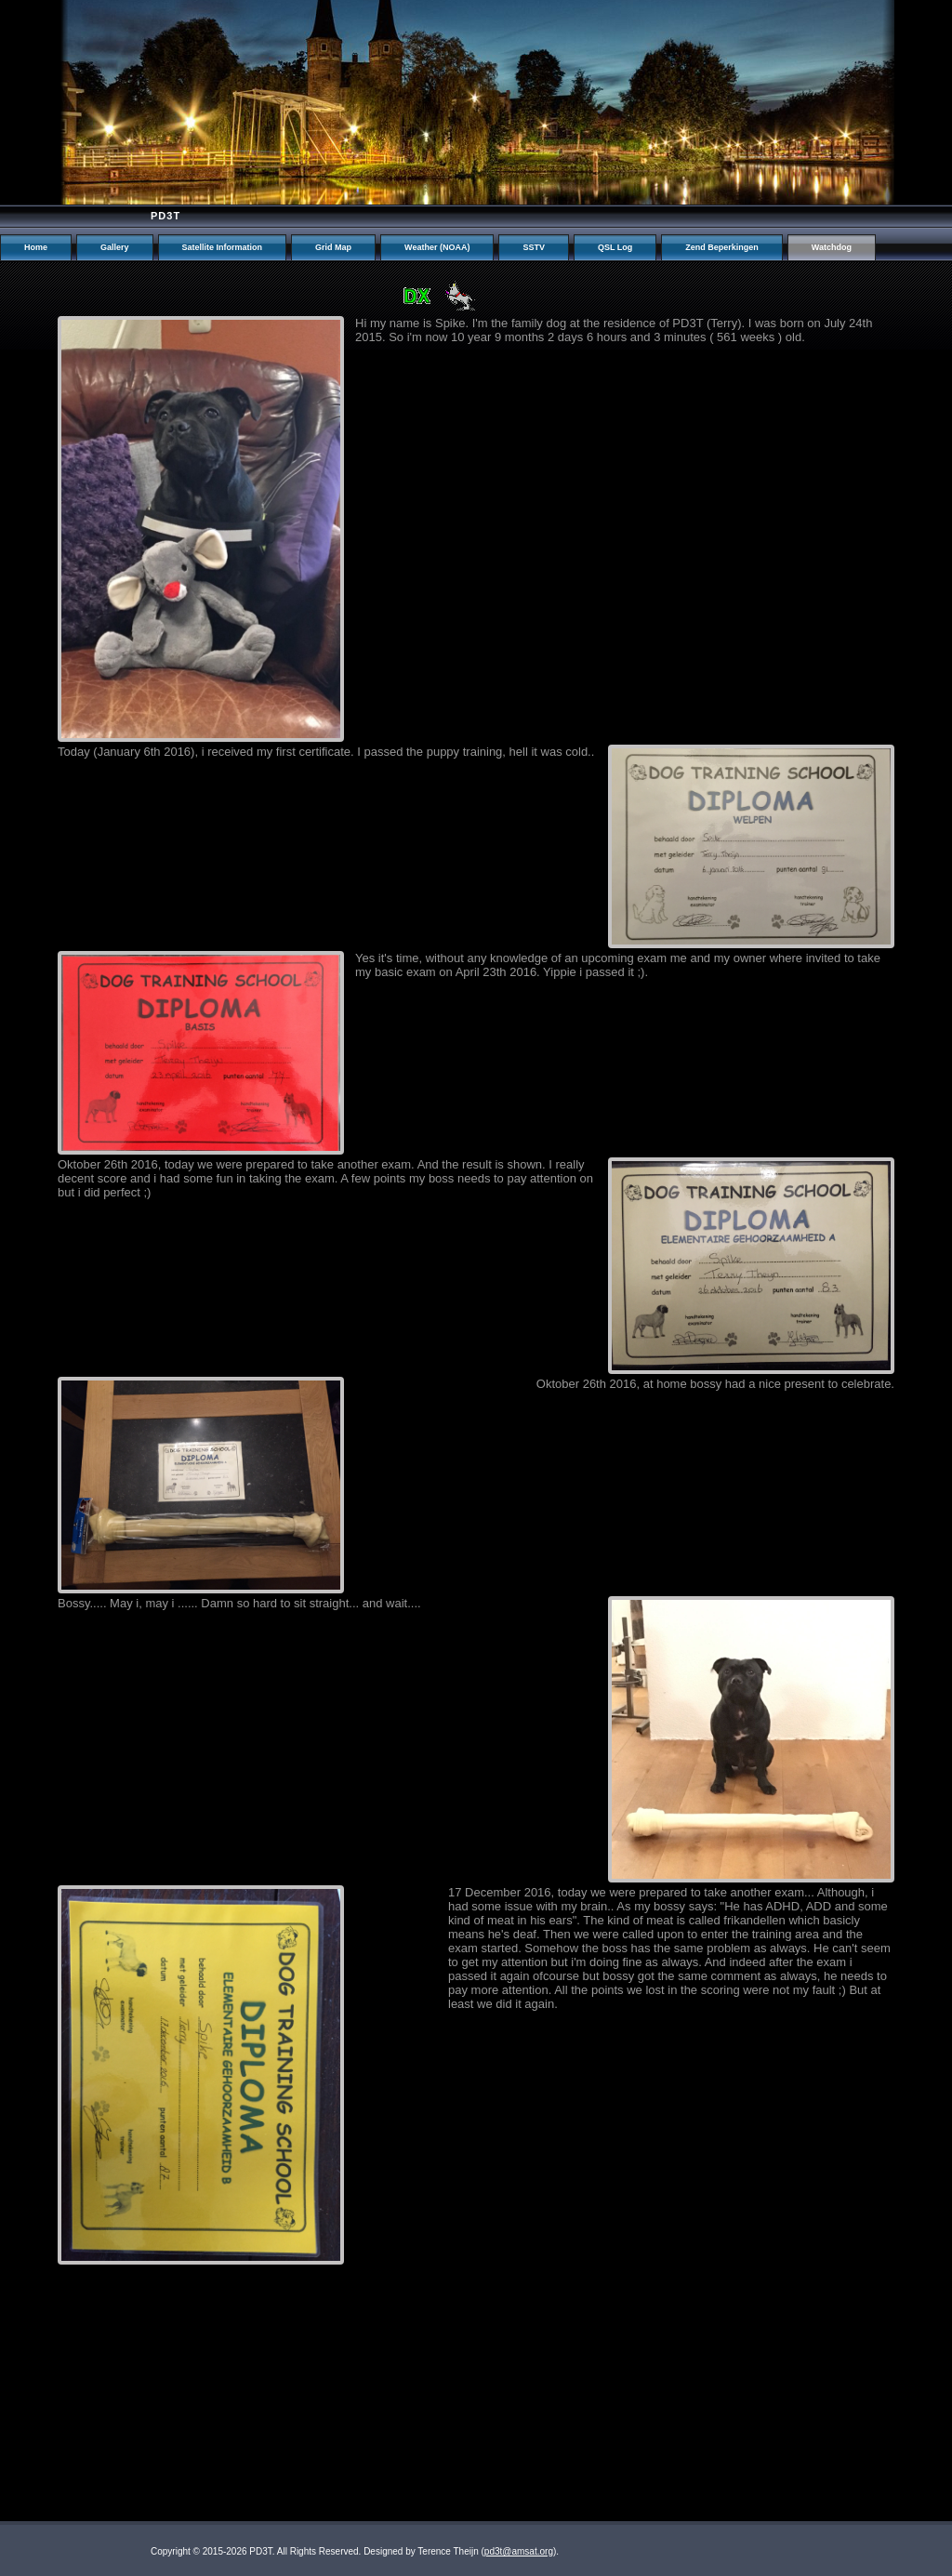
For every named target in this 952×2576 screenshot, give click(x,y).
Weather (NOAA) (436, 247)
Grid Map (333, 247)
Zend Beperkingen (722, 247)
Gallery (114, 247)
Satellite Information (222, 247)
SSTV (533, 247)
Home (35, 247)
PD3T (165, 215)
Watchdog (832, 247)
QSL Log (615, 247)
